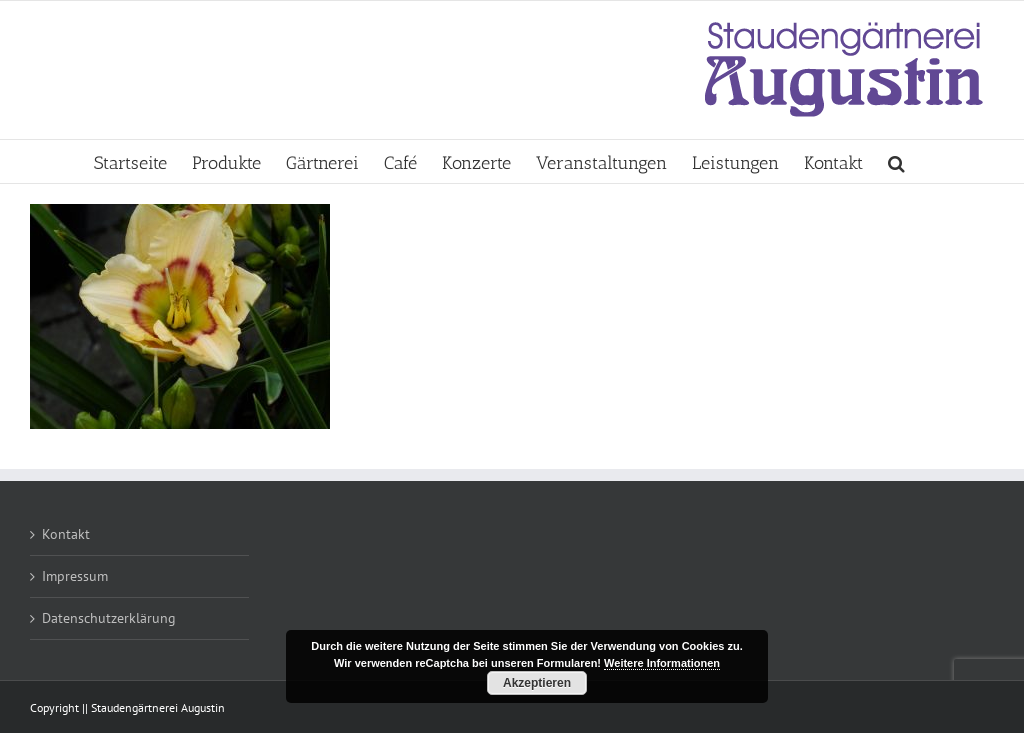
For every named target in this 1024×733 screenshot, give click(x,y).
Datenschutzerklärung (109, 618)
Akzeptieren (537, 683)
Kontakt (66, 534)
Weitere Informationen (662, 663)
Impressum (75, 576)
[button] (896, 161)
